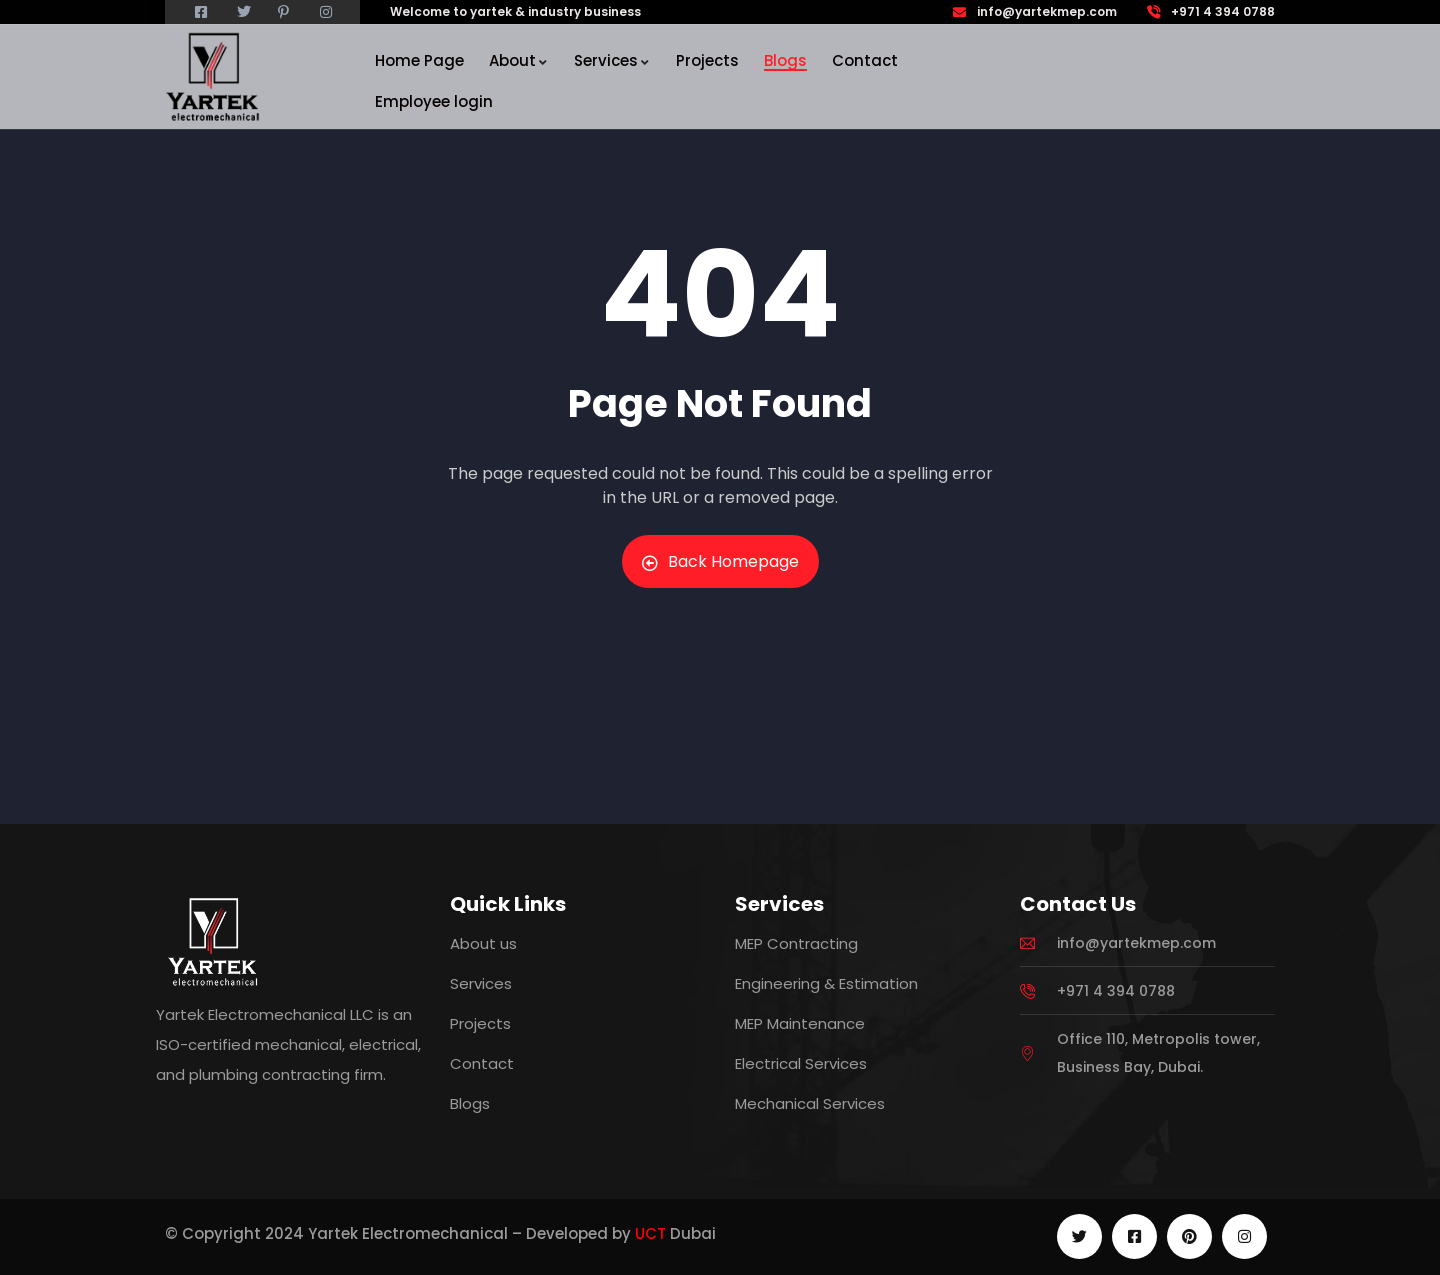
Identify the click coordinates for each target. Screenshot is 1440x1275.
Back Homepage (720, 561)
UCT (650, 1233)
